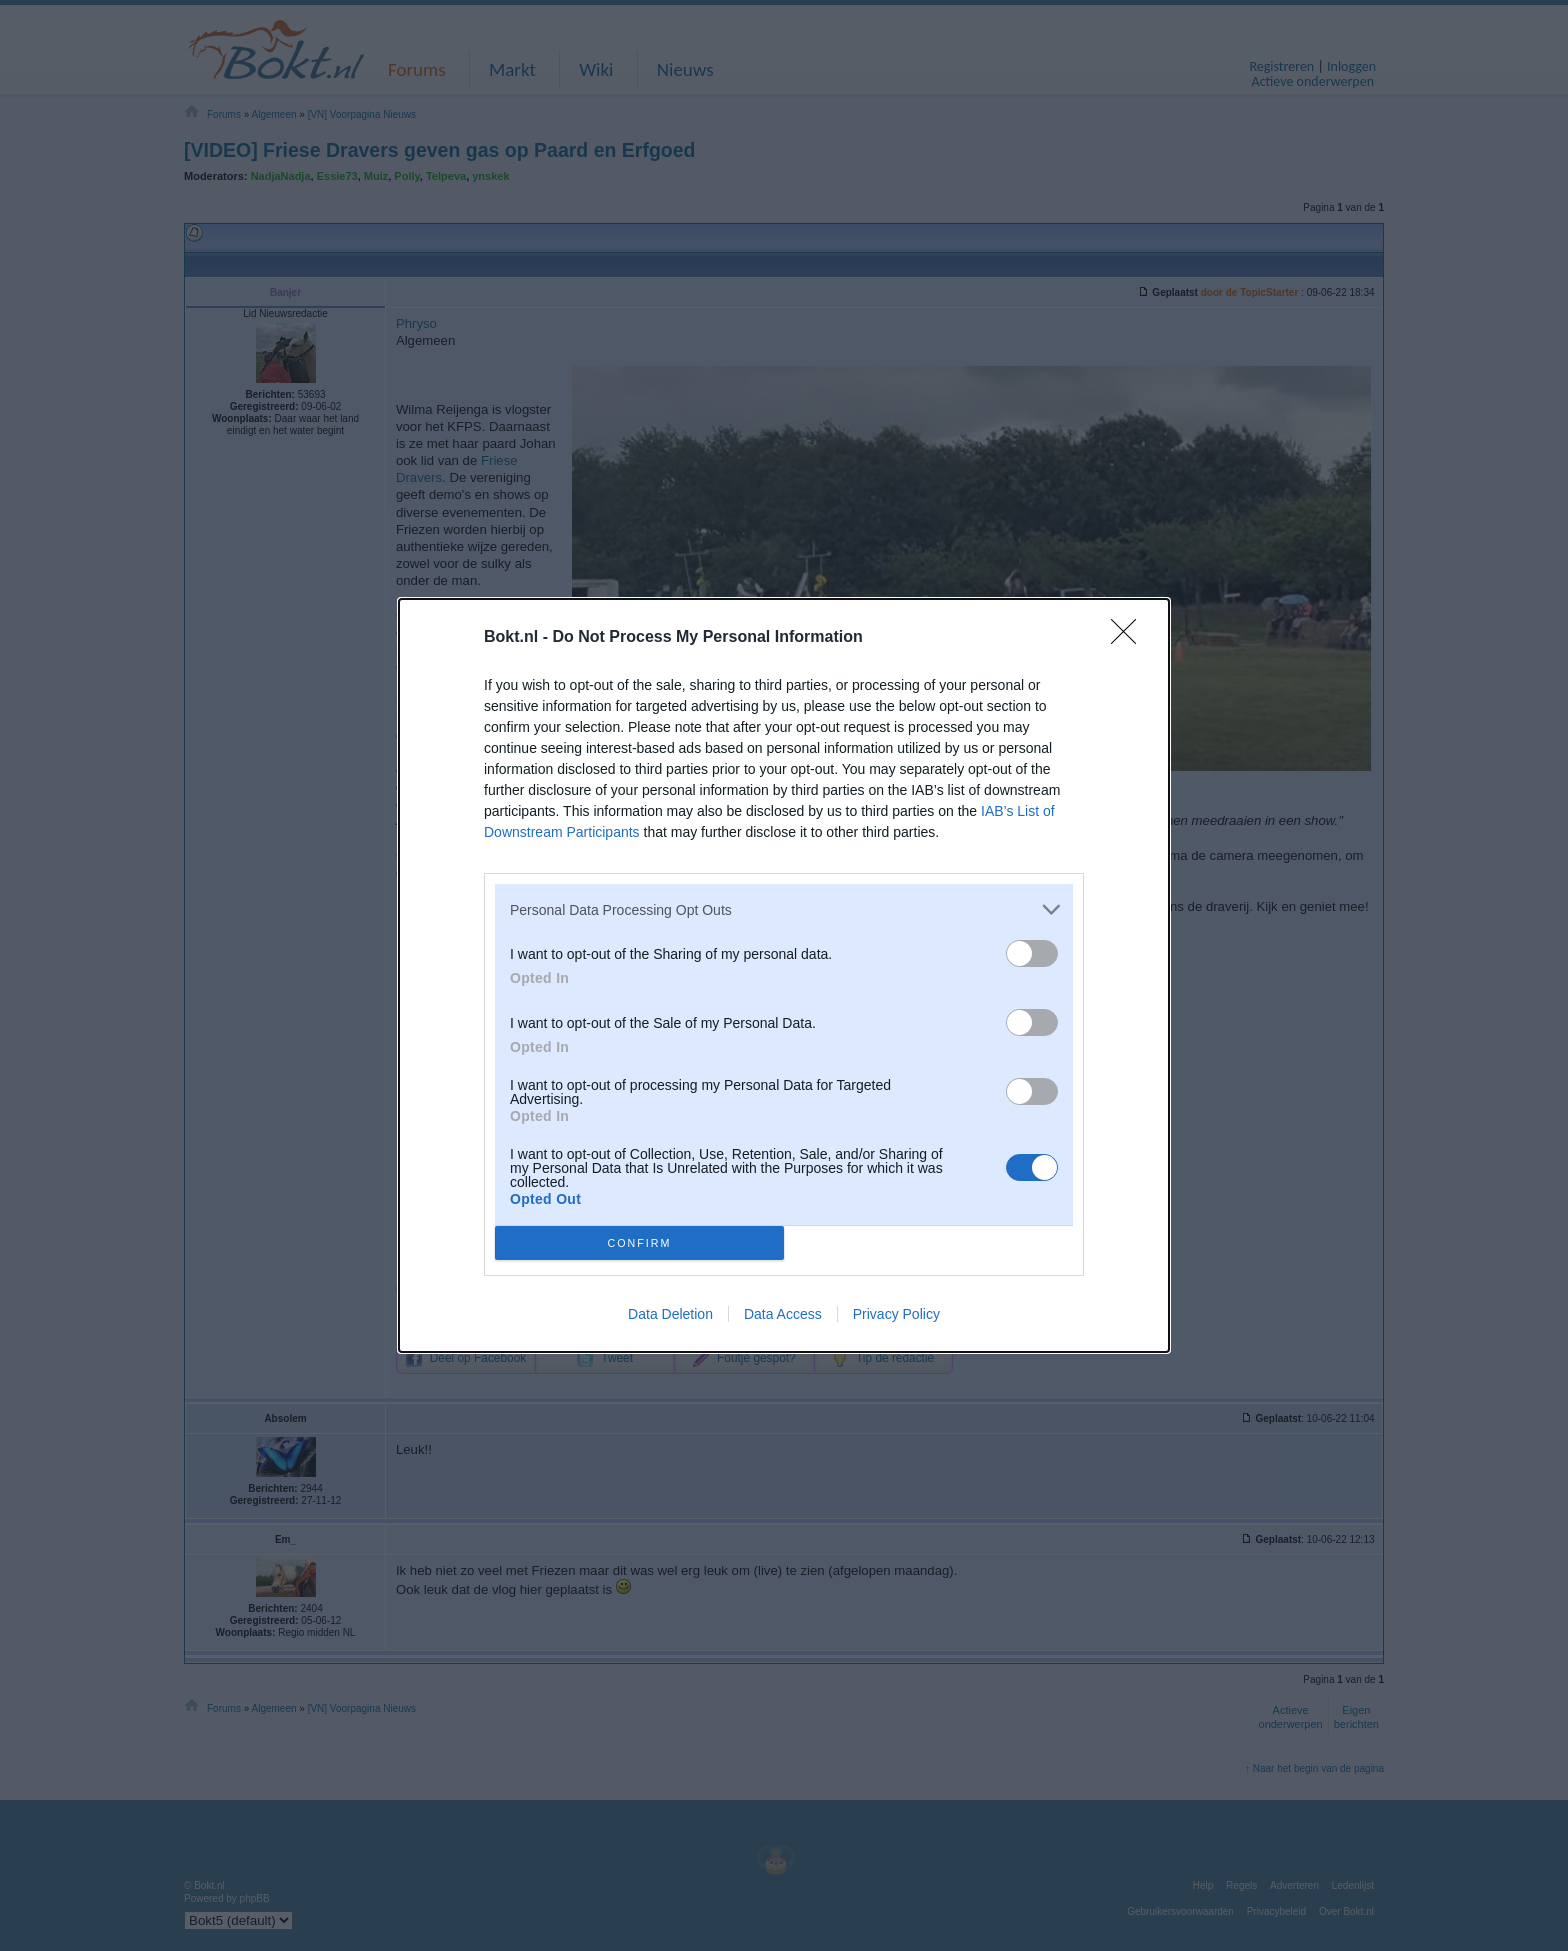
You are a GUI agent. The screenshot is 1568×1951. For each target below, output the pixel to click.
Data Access (783, 1314)
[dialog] (784, 975)
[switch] (1032, 953)
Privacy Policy (896, 1314)
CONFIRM (639, 1243)
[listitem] (784, 909)
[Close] (1130, 638)
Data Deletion (670, 1314)
